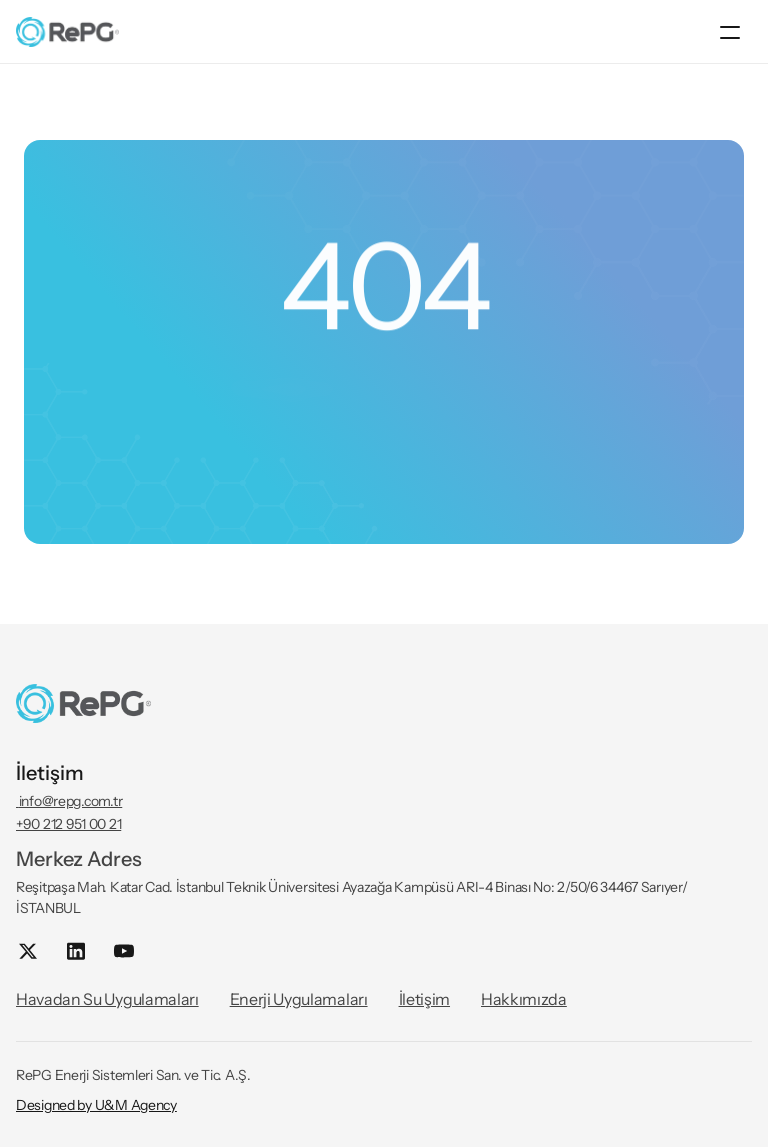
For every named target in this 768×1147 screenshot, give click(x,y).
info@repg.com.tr (69, 801)
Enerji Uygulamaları (299, 999)
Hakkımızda (524, 999)
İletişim (424, 999)
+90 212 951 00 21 (68, 824)
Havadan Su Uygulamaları (107, 999)
